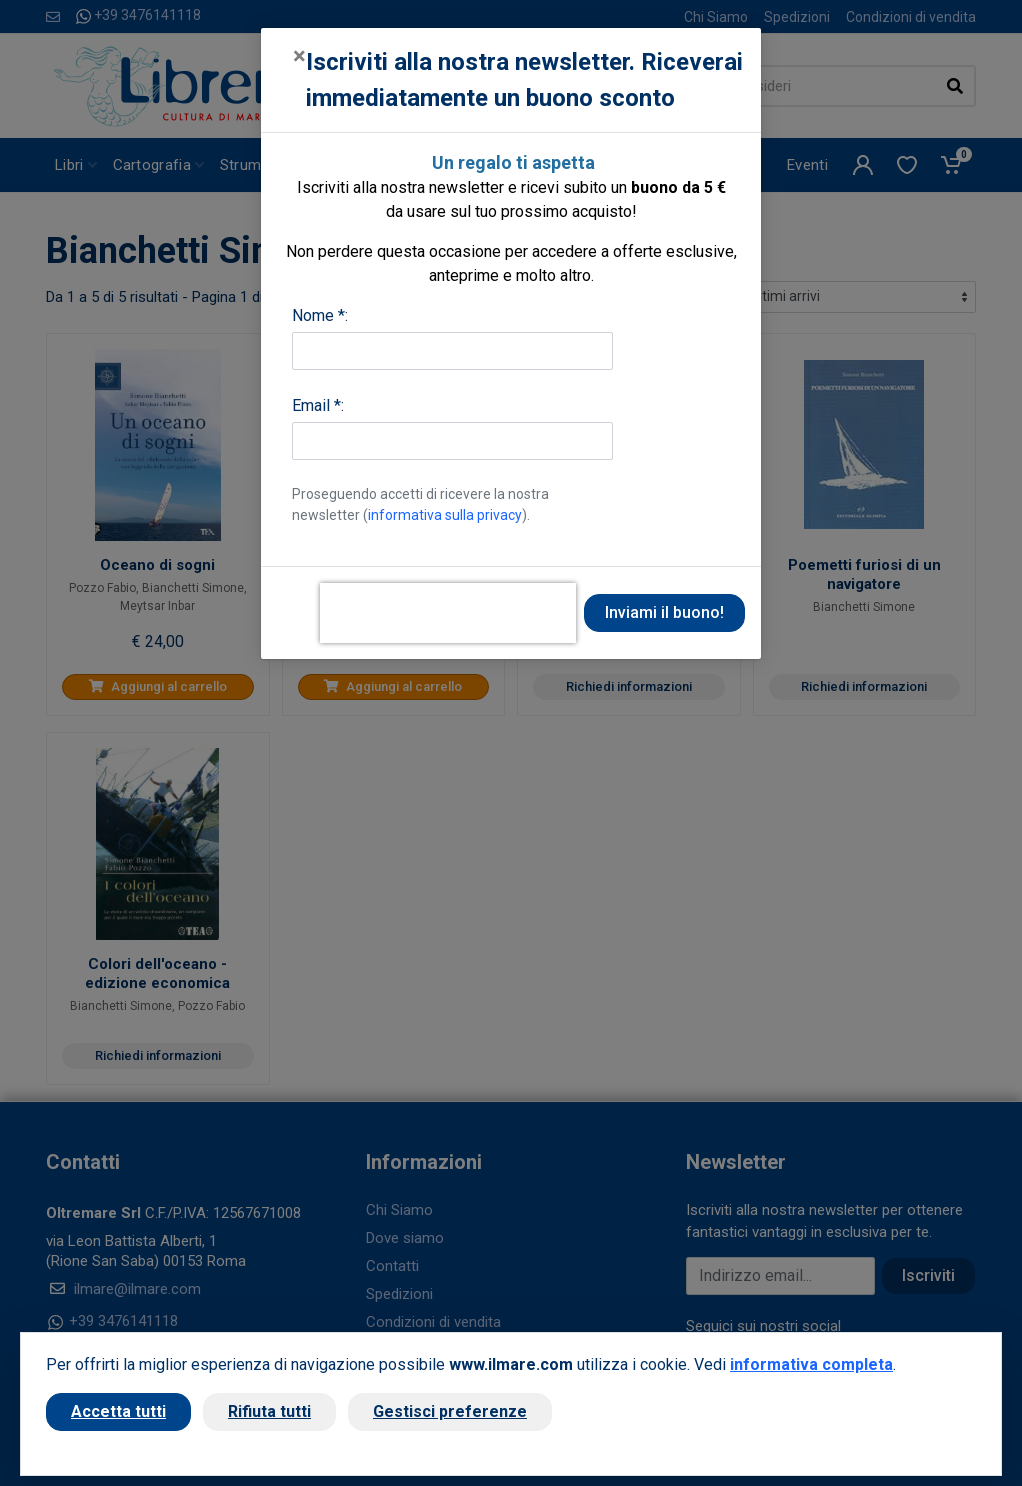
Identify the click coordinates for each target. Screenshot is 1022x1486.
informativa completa (811, 1364)
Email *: (318, 405)
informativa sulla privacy (445, 515)
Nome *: (320, 315)
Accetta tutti (118, 1411)
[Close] (299, 56)
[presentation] (448, 613)
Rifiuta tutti (269, 1411)
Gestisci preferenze (450, 1411)
